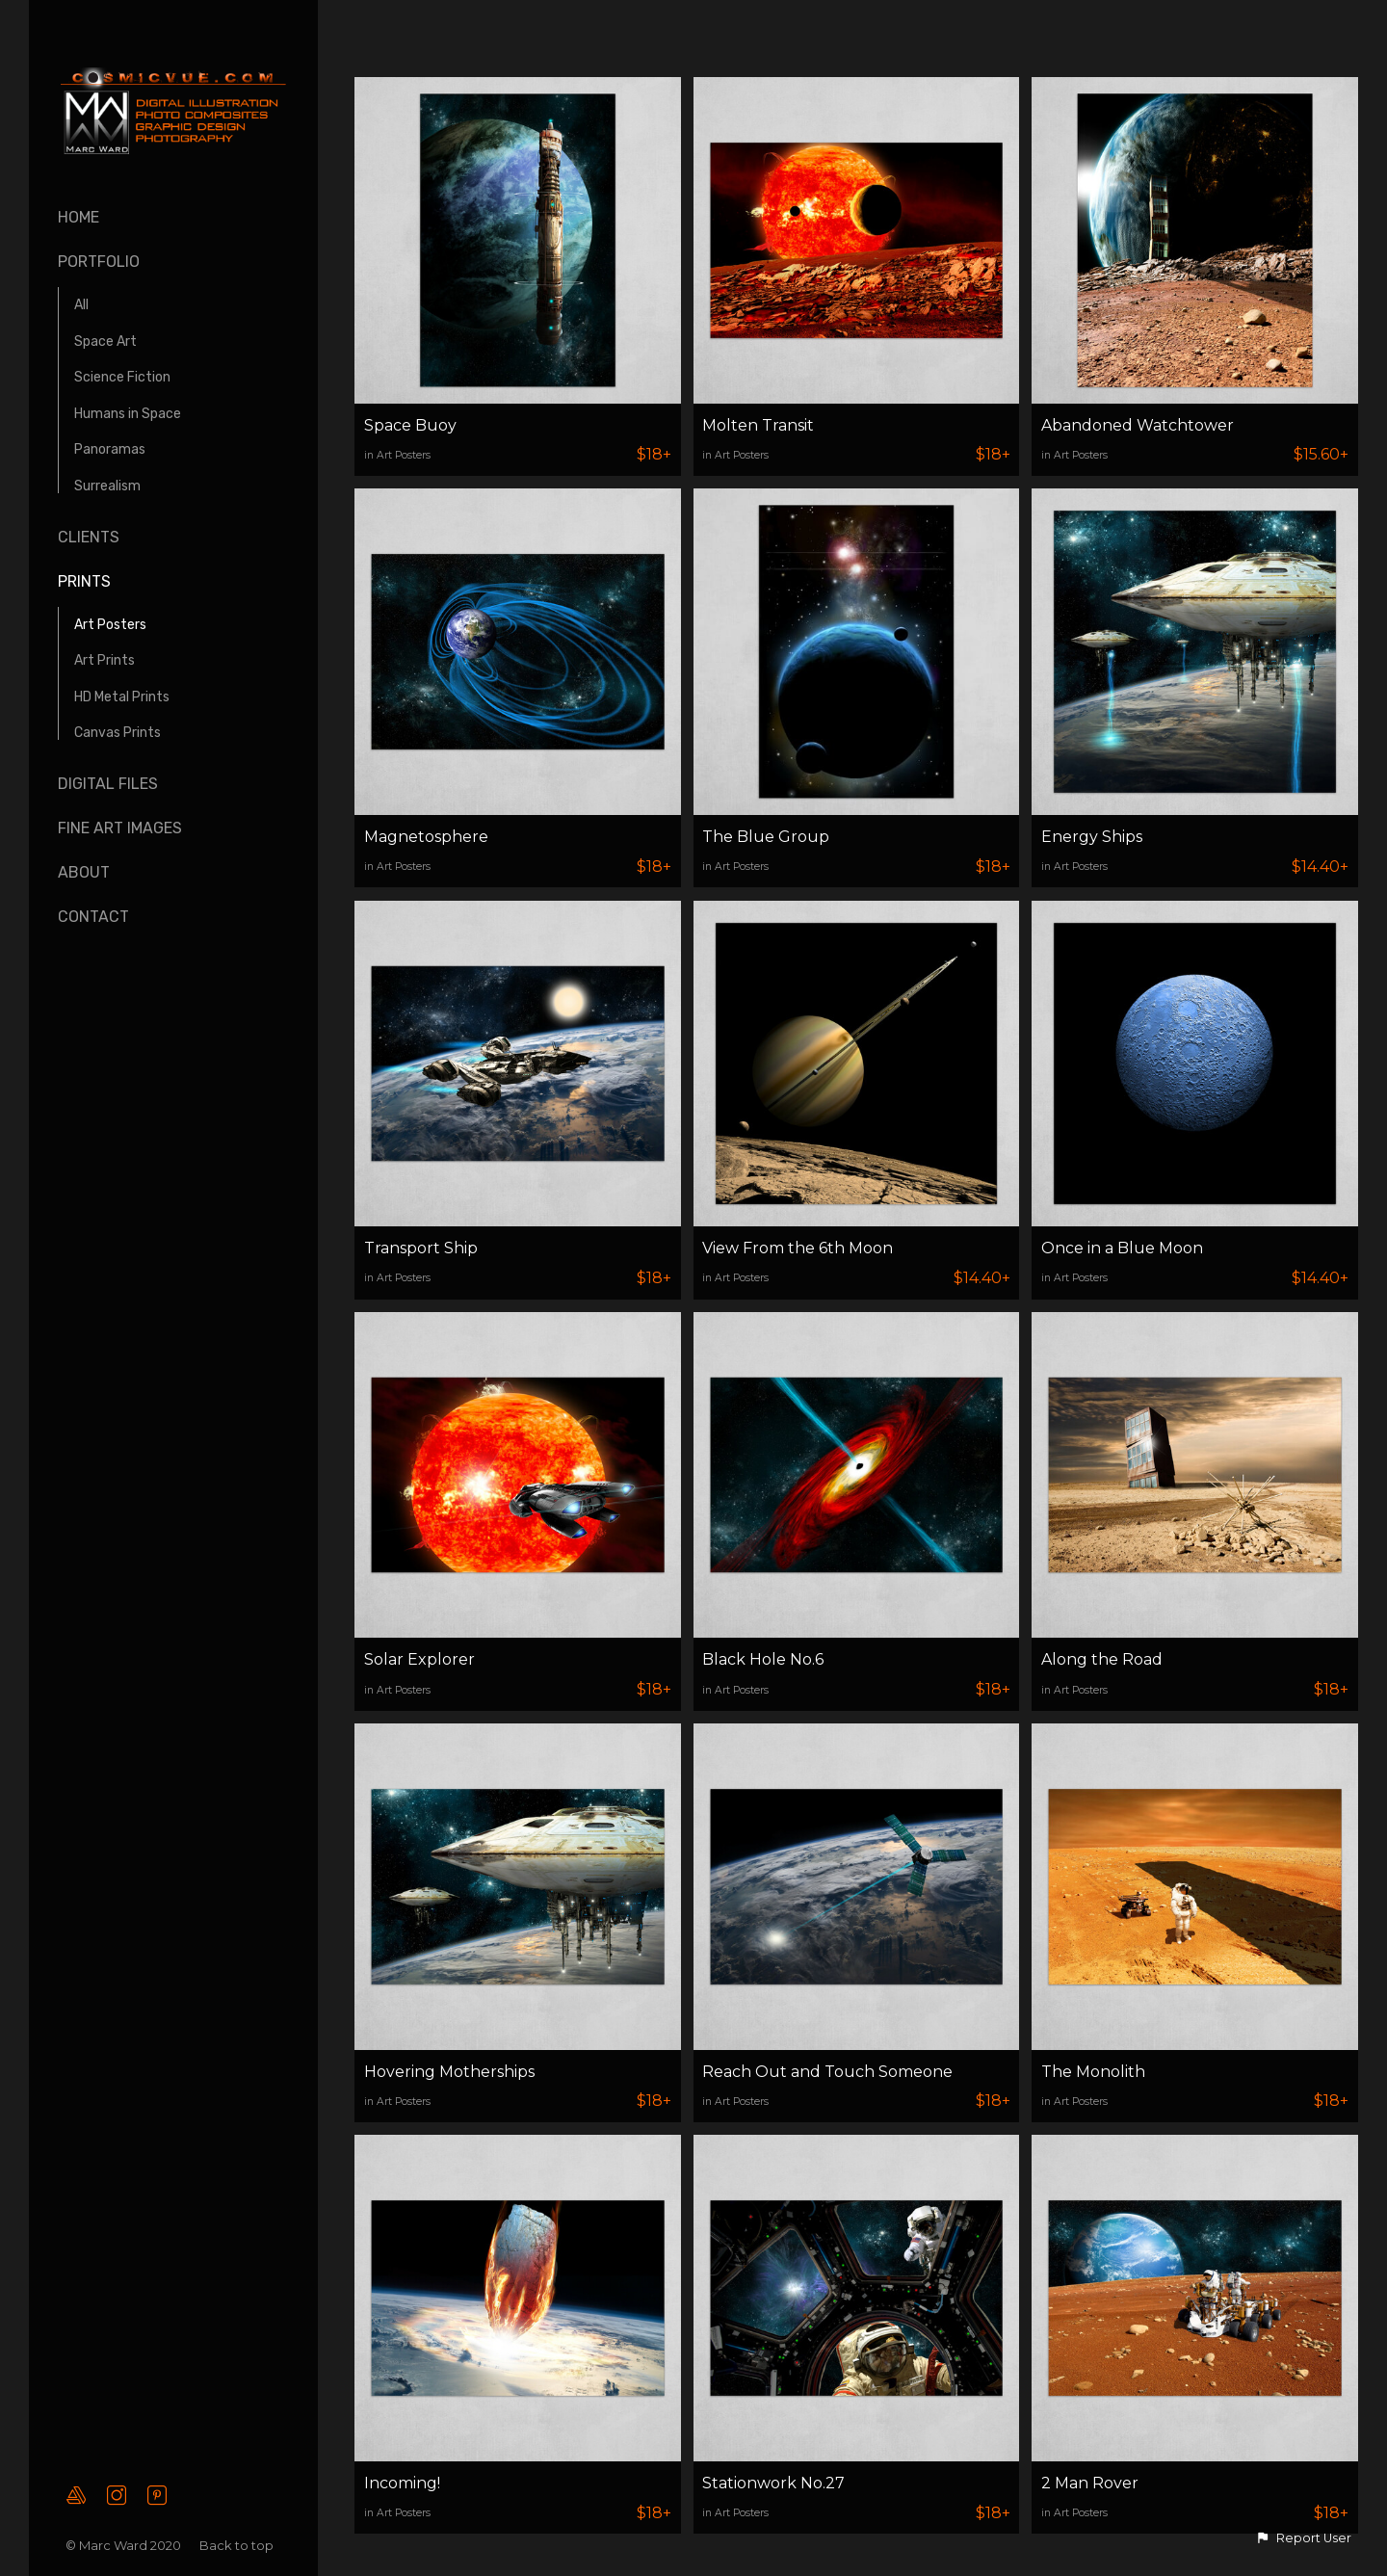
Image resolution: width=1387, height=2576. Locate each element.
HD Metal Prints (122, 697)
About (84, 872)
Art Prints (104, 660)
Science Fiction (122, 377)
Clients (88, 537)
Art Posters (110, 625)
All (81, 305)
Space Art (105, 341)
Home (78, 217)
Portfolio (99, 261)
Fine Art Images (120, 828)
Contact (93, 916)
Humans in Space (127, 414)
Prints (84, 581)
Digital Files (108, 784)
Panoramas (109, 449)
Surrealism (107, 486)
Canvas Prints (117, 732)
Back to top (237, 2545)
